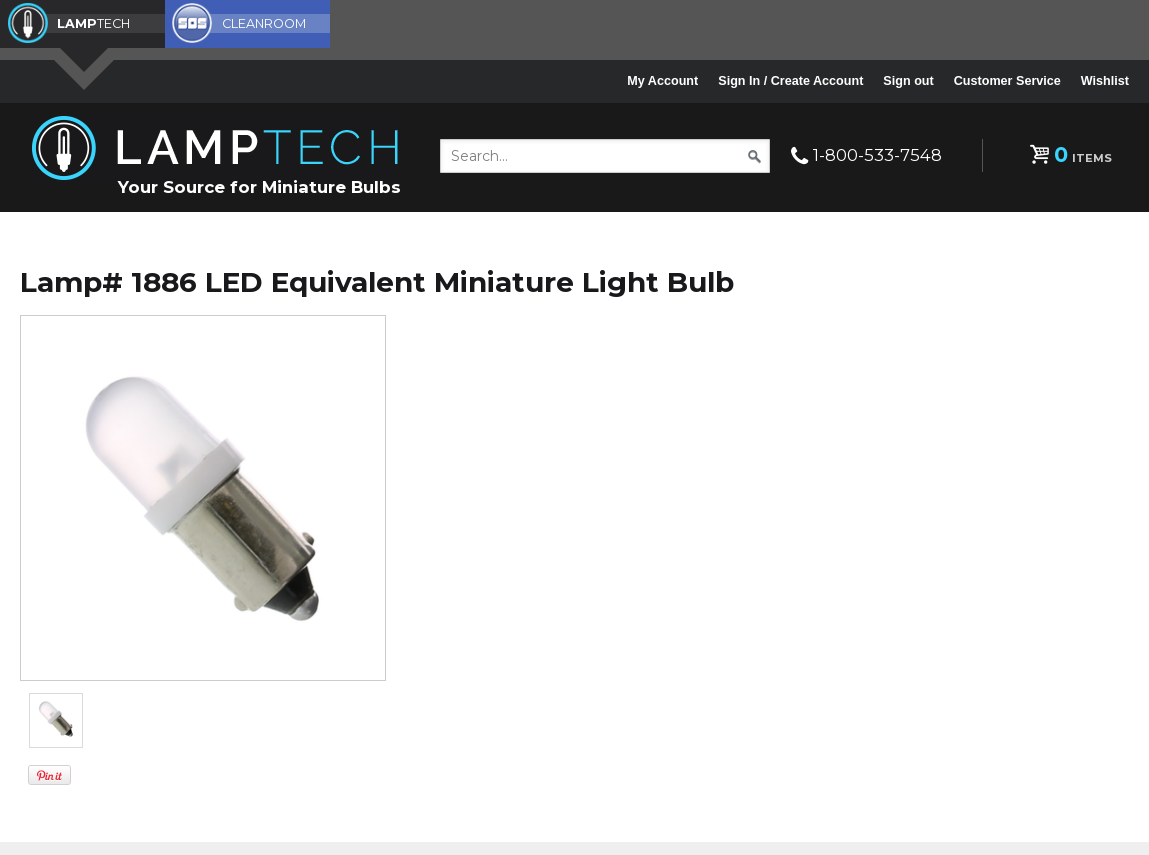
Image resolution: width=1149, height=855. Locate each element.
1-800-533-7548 (877, 155)
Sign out (908, 81)
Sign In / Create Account (790, 81)
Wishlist (1105, 81)
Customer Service (1007, 81)
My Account (662, 81)
